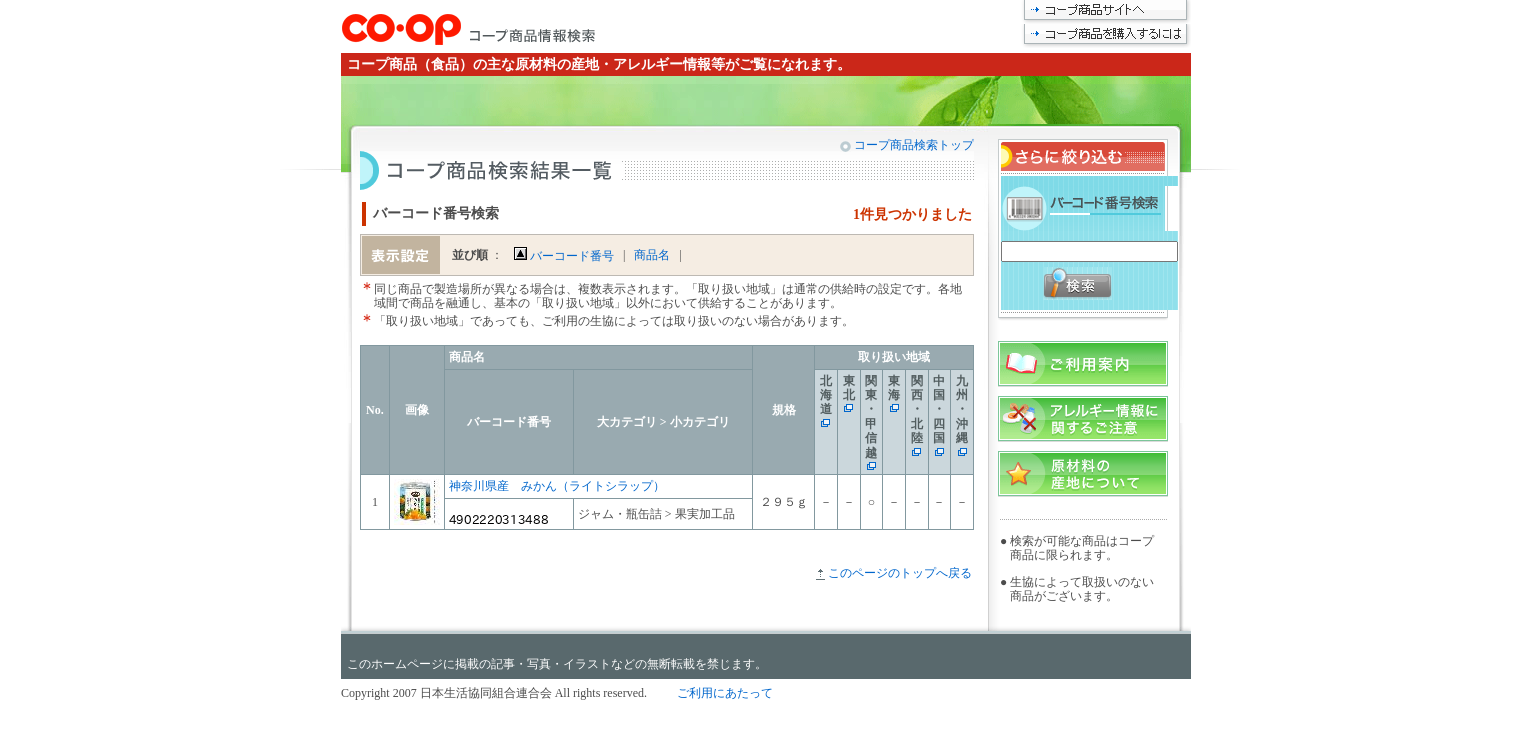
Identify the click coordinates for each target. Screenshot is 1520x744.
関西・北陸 (917, 410)
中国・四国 (939, 410)
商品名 (652, 255)
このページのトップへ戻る (900, 573)
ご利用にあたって (725, 693)
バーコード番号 (564, 256)
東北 (849, 388)
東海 (894, 388)
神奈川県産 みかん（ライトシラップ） (557, 486)
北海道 (826, 395)
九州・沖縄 (962, 410)
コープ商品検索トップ (912, 145)
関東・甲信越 (871, 417)
